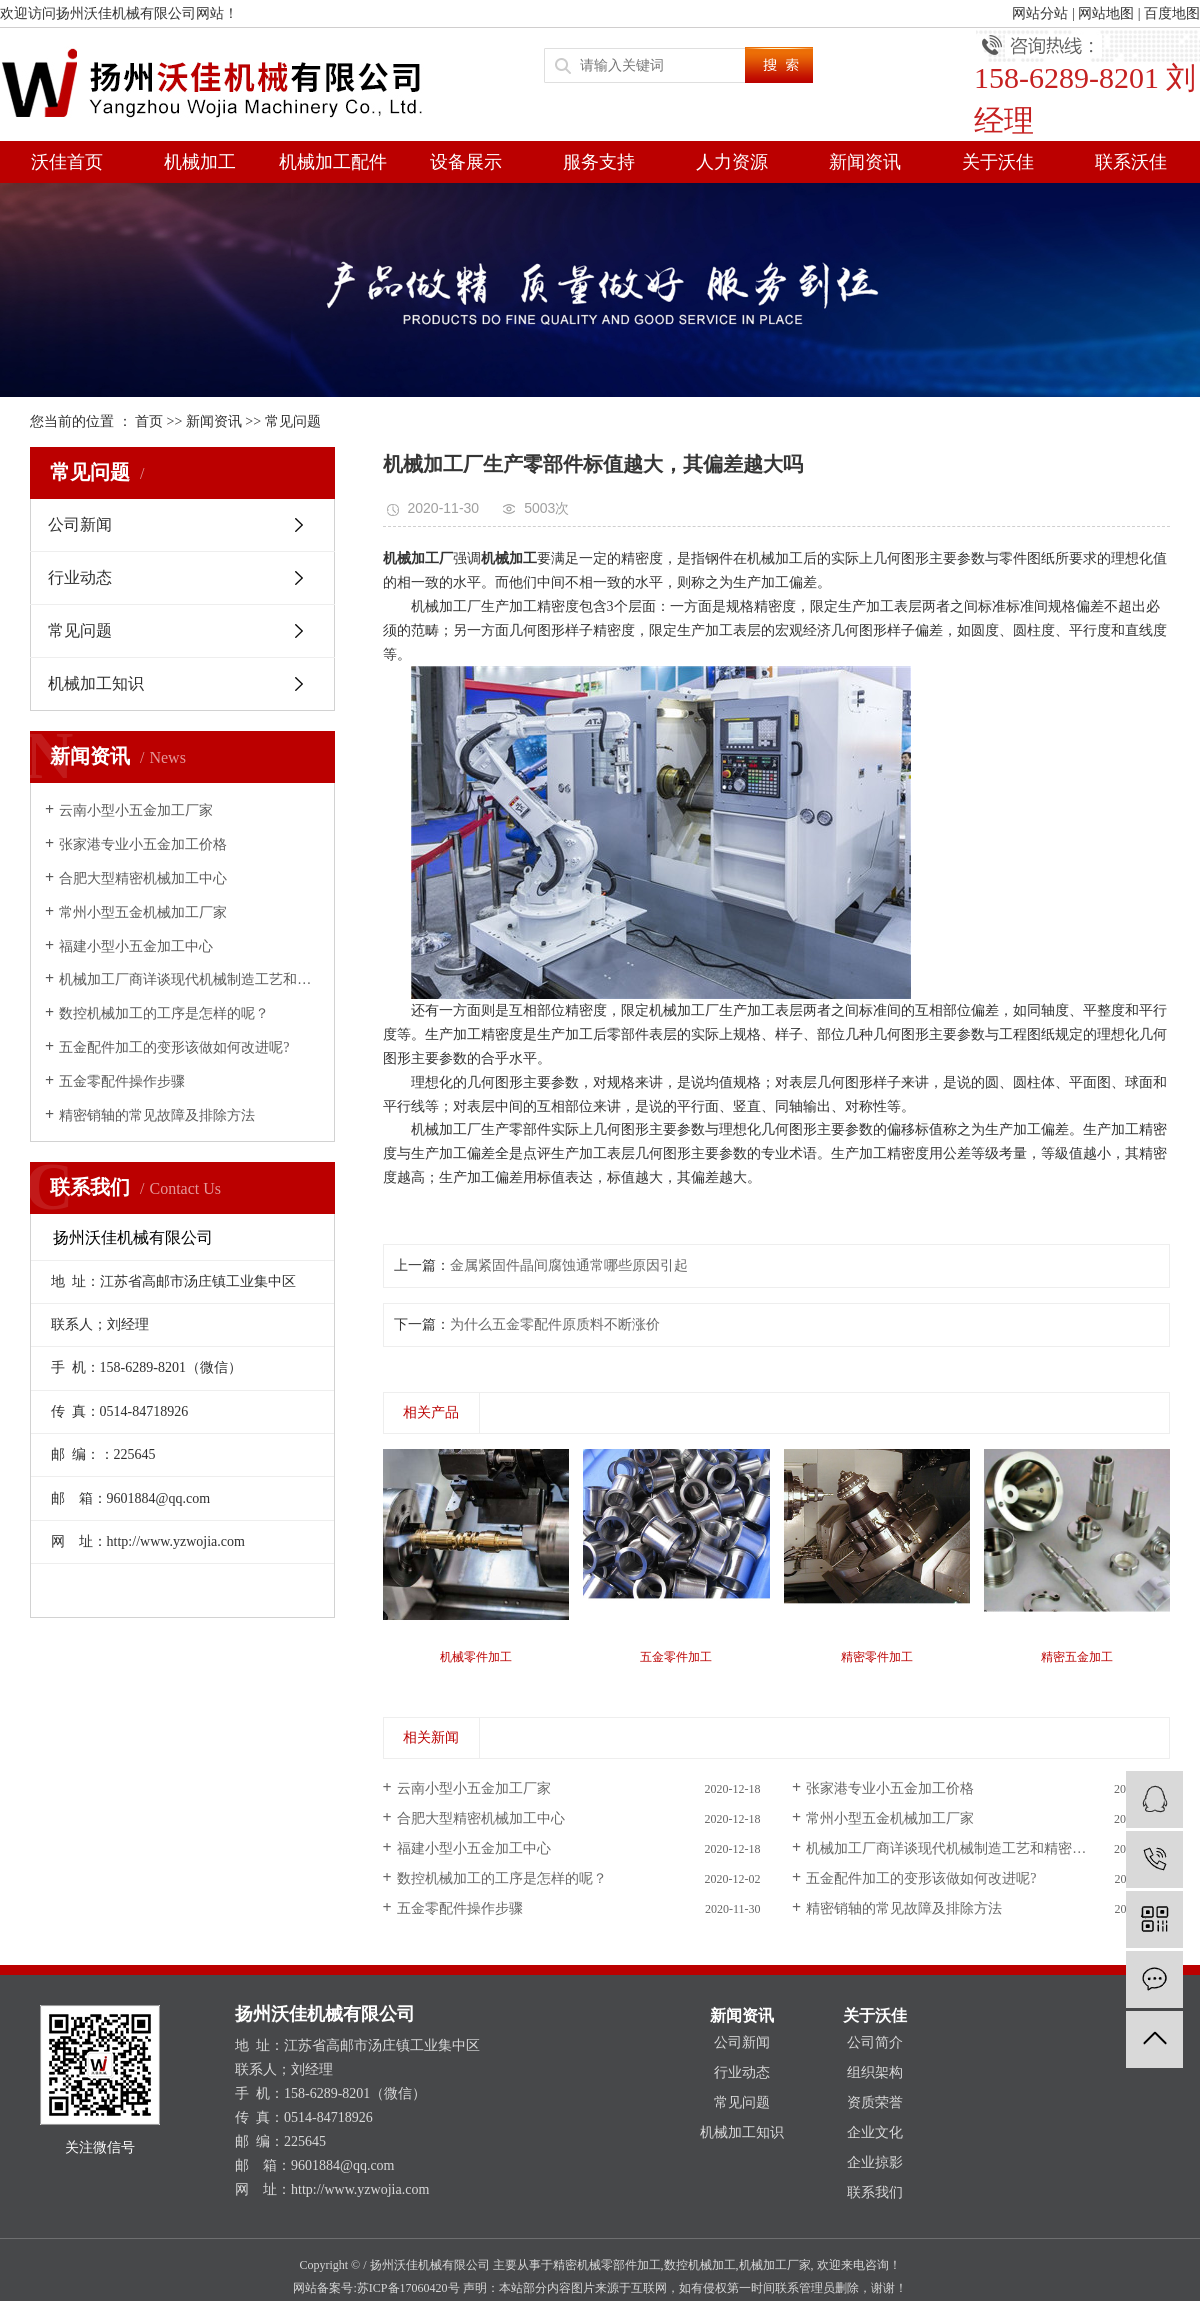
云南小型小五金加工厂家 (136, 810)
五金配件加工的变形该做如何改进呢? (174, 1047)
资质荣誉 (875, 2102)
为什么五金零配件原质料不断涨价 (555, 1324)
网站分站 (1040, 13)
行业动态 (80, 577)
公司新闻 (80, 524)
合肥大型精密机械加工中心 (143, 878)
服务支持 (599, 162)
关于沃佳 (998, 162)
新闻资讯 (865, 162)
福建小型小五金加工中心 (136, 946)
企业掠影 (875, 2162)
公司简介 (875, 2042)
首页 (149, 421)
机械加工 (200, 162)
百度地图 (1172, 13)
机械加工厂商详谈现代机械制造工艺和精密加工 (189, 979)
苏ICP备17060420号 (408, 2288)
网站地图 (1106, 13)
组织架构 (875, 2072)
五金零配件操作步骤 (122, 1081)
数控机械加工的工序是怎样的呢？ (164, 1013)
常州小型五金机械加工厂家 (143, 912)
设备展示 (466, 162)
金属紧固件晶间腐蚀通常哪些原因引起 (569, 1265)
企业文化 (875, 2132)
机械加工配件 (333, 162)
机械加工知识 (96, 683)
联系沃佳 (1131, 162)
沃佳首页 (67, 162)
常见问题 (293, 421)
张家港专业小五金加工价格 (143, 844)
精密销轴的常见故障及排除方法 (157, 1115)
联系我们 (875, 2192)
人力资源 (732, 162)
